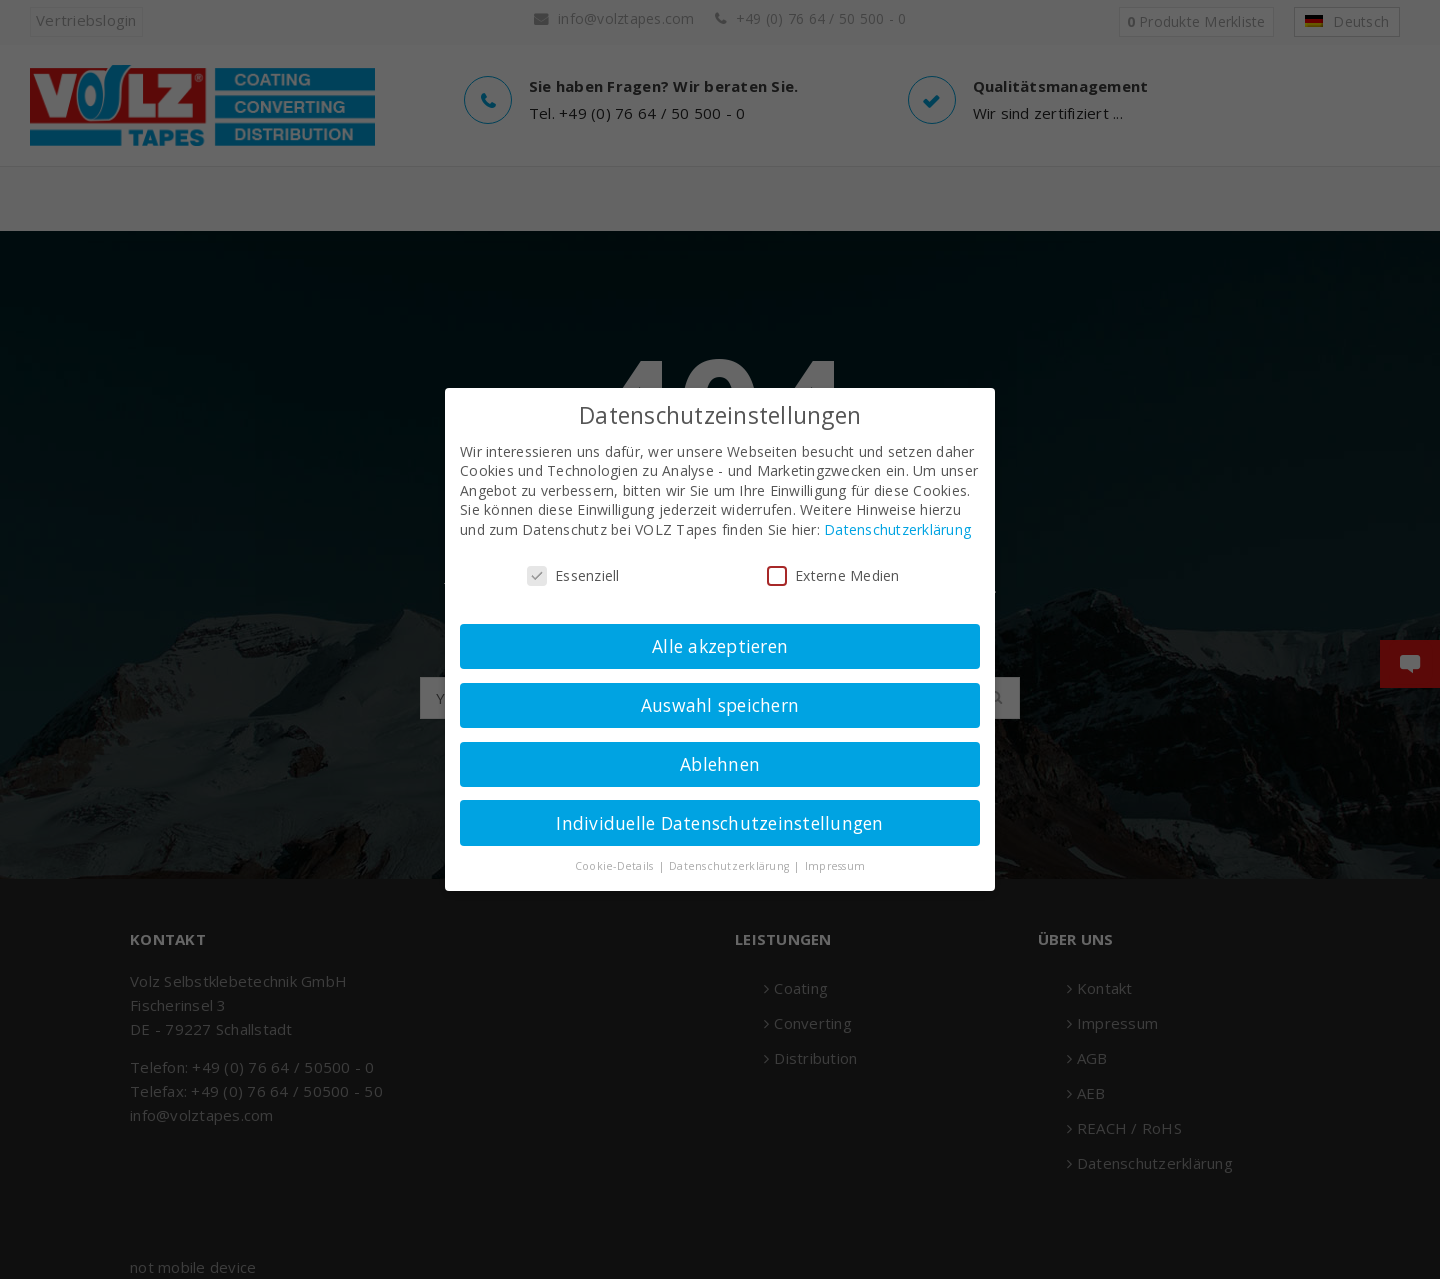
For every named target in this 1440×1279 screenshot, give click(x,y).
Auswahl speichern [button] (720, 705)
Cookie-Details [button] (616, 866)
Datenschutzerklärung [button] (730, 866)
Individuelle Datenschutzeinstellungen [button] (719, 823)
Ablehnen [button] (720, 764)
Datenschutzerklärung (897, 529)
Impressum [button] (835, 866)
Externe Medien (833, 575)
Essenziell (573, 575)
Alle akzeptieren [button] (720, 646)
